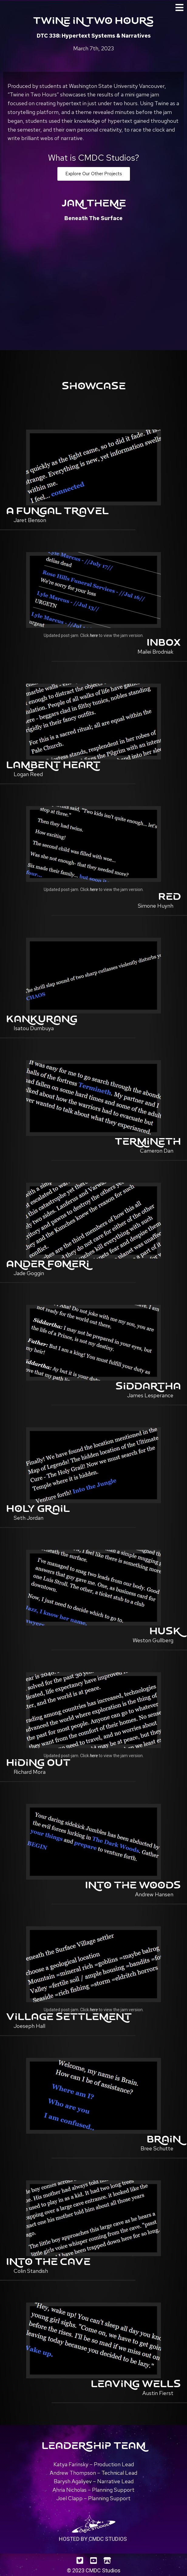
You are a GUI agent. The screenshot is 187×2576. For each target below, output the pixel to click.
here (94, 635)
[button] (93, 174)
